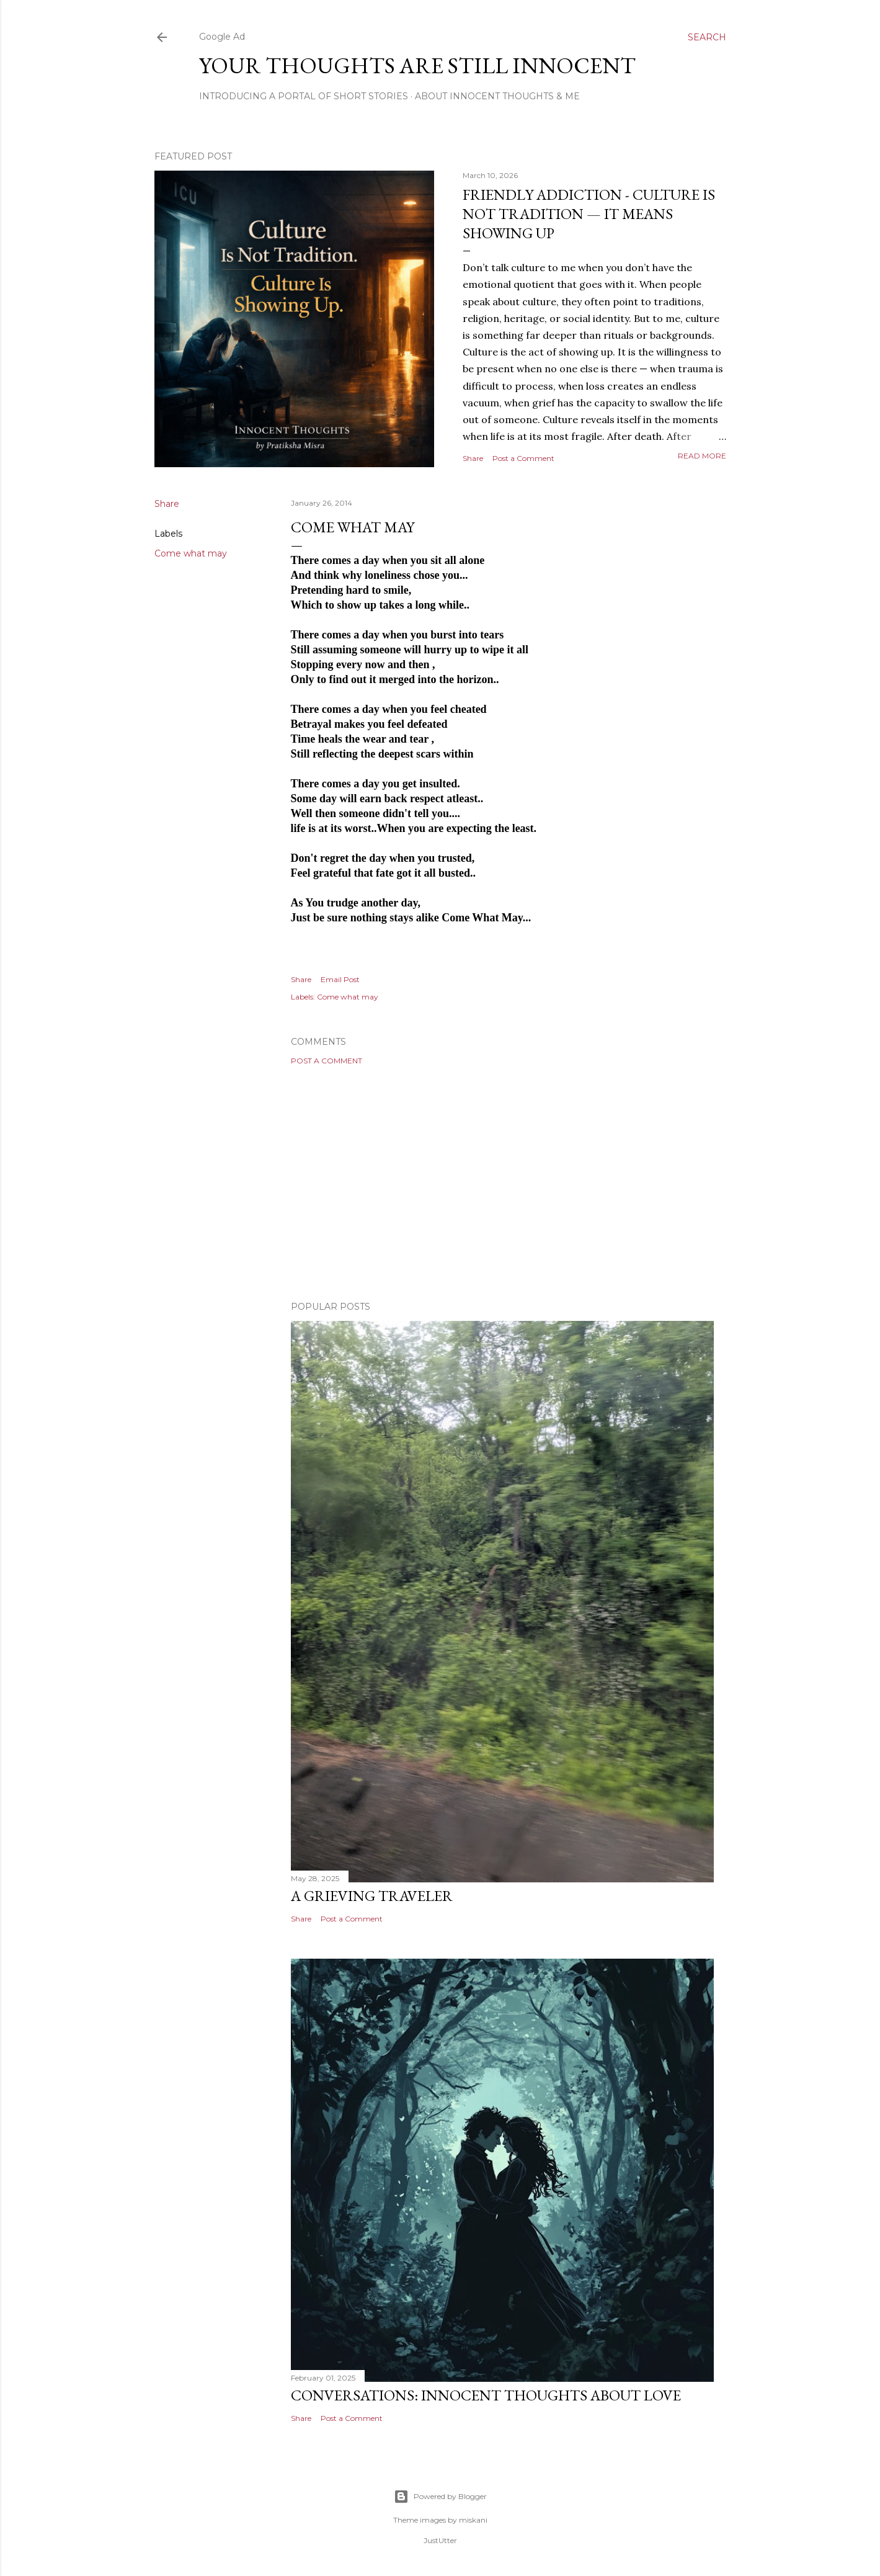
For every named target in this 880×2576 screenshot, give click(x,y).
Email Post (340, 979)
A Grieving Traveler (372, 1895)
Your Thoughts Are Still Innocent (417, 65)
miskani (473, 2520)
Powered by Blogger (440, 2496)
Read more (702, 455)
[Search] (707, 37)
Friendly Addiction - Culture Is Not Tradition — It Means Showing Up (589, 214)
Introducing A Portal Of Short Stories (303, 96)
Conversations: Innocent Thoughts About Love (486, 2395)
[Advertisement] (502, 1183)
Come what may (190, 553)
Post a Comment (523, 458)
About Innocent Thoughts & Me (497, 96)
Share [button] (473, 458)
